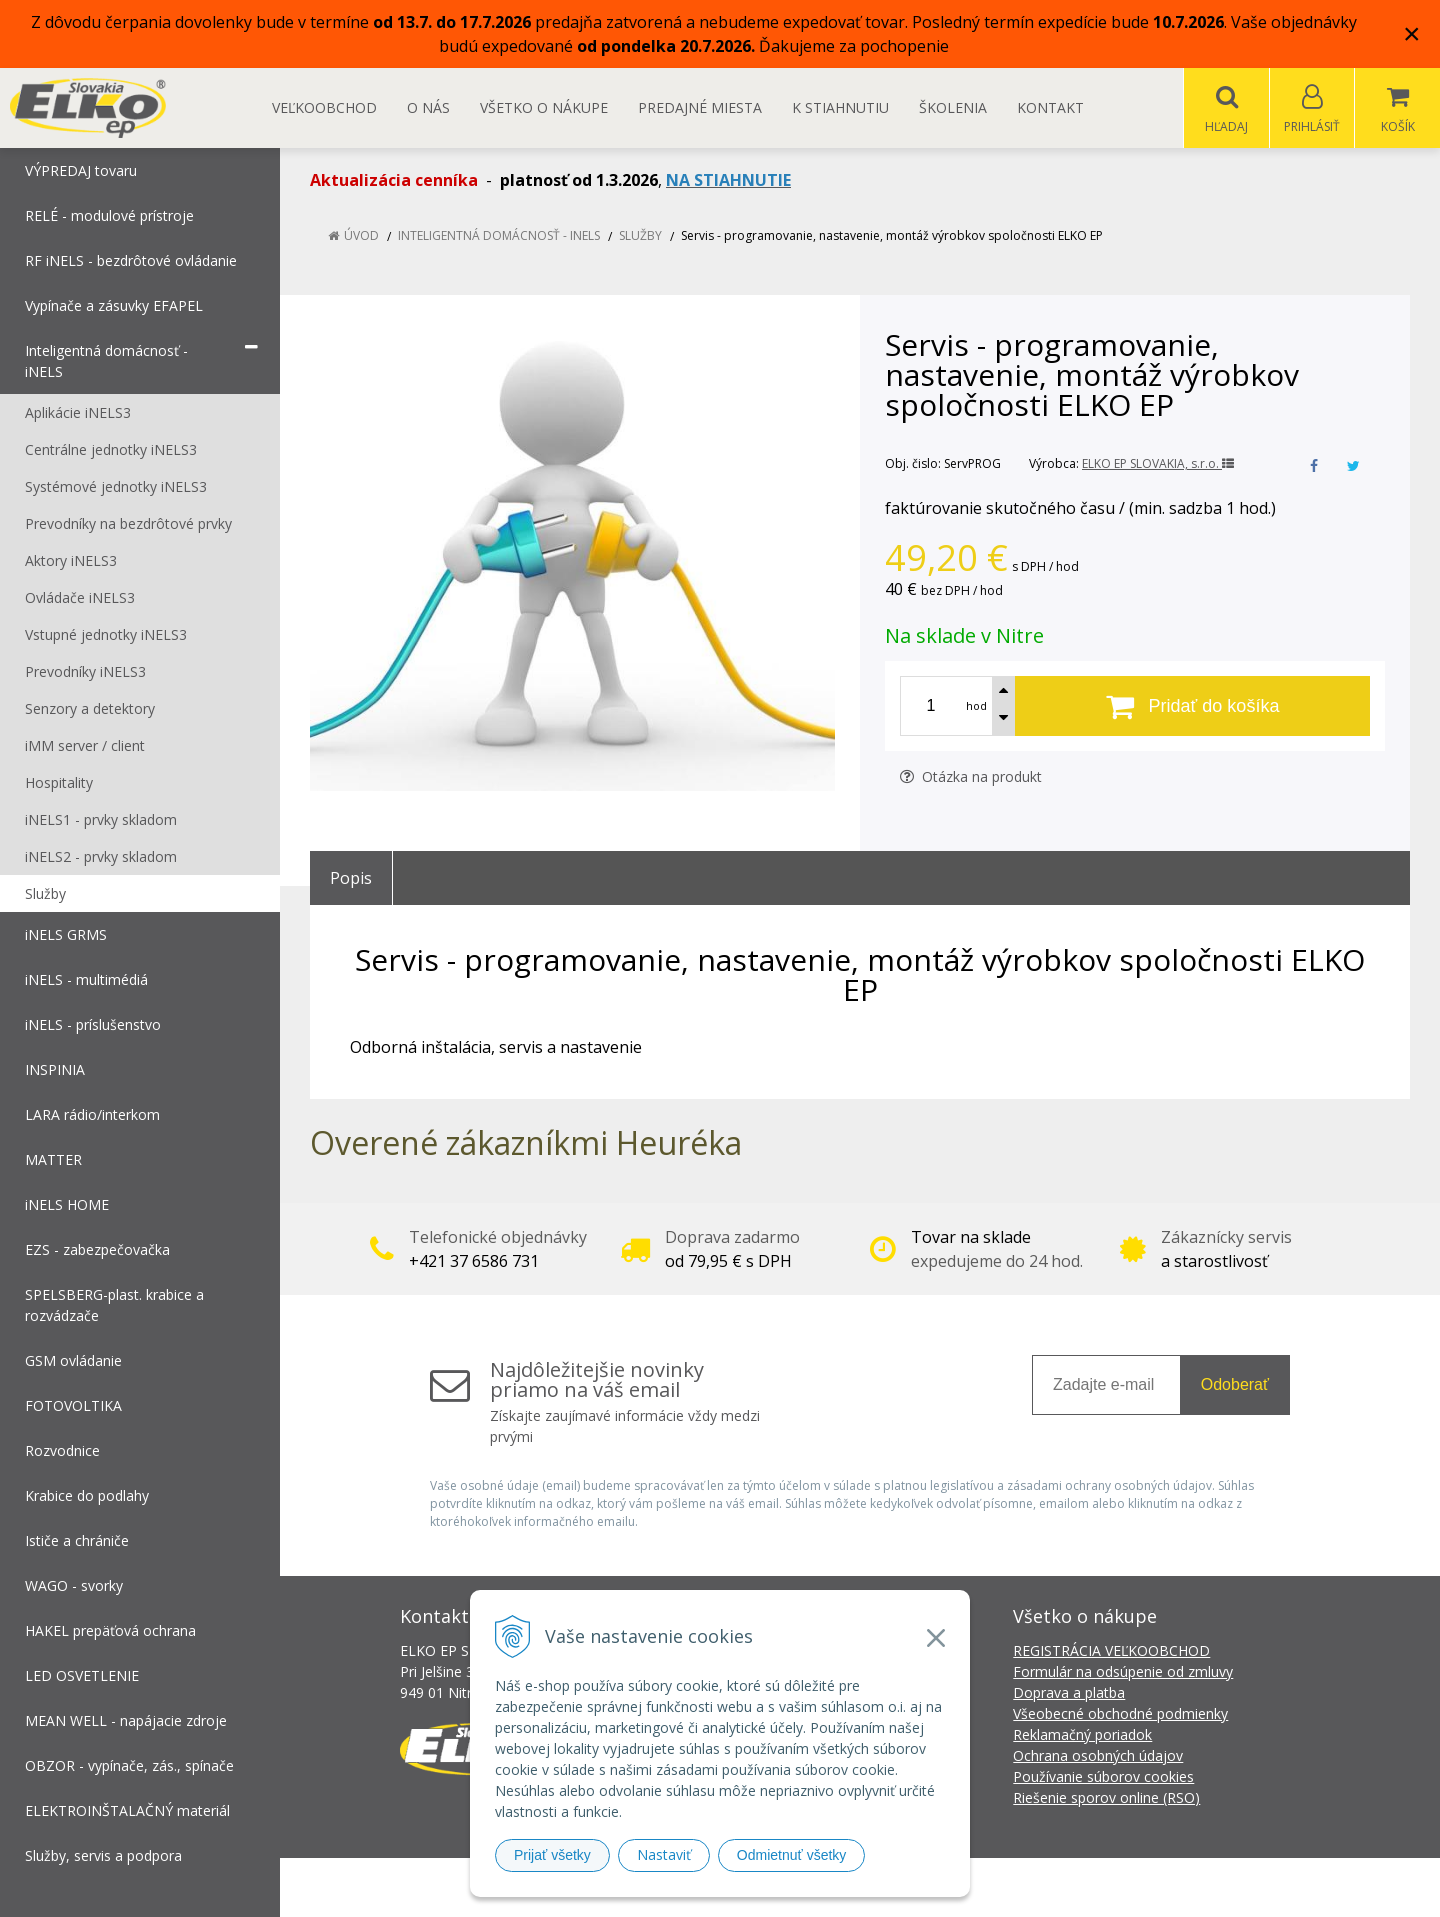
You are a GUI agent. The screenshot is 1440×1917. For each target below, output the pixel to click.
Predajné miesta (700, 107)
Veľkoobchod (324, 107)
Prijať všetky (552, 1855)
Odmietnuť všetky (792, 1855)
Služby (640, 236)
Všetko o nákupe (544, 107)
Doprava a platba (1069, 1693)
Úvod (361, 236)
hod (976, 706)
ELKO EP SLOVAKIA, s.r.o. (1158, 464)
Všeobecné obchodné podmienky (1120, 1714)
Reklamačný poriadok (1082, 1735)
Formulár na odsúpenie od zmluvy (1123, 1672)
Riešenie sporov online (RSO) (1106, 1798)
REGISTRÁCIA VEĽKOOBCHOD (1111, 1651)
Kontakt (1050, 107)
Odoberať (1235, 1385)
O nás (428, 107)
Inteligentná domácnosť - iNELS (499, 236)
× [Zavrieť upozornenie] (1412, 33)
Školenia (953, 107)
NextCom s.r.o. (1079, 1887)
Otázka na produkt (971, 777)
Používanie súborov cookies (1103, 1777)
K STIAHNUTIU (840, 107)
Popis (351, 879)
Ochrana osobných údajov (1098, 1756)
